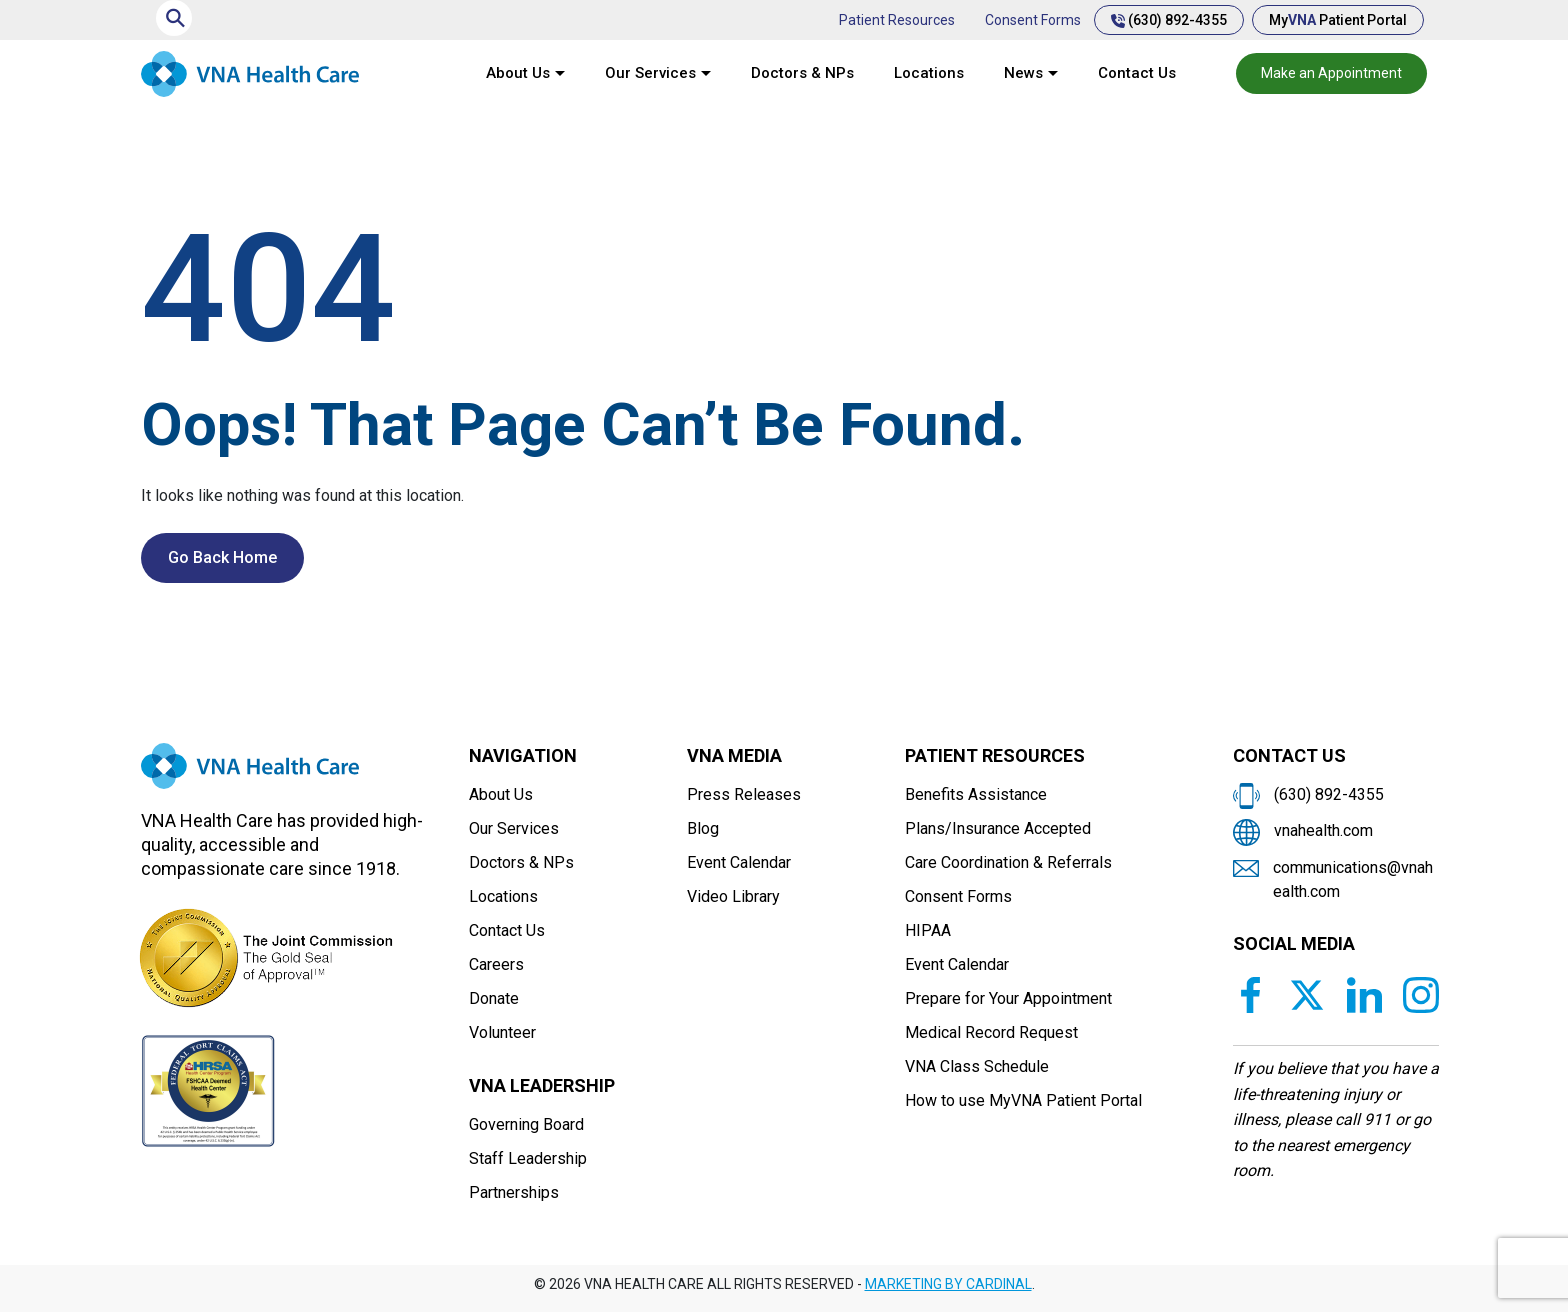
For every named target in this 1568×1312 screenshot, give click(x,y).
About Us (518, 73)
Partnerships (514, 1192)
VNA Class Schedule (977, 1066)
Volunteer (502, 1032)
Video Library (733, 896)
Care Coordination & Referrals (1008, 862)
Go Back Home (222, 557)
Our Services (650, 73)
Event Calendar (739, 862)
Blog (703, 828)
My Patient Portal (1338, 20)
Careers (496, 964)
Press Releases (744, 794)
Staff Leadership (528, 1158)
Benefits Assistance (976, 794)
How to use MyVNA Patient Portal (1023, 1100)
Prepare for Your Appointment (1008, 998)
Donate (494, 998)
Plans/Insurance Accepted (998, 828)
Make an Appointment (1331, 73)
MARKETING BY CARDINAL (948, 1284)
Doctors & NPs (802, 73)
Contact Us (1137, 73)
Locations (929, 73)
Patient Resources (897, 20)
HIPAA (928, 930)
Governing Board (526, 1124)
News (1023, 73)
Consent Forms (1033, 20)
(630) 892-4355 (1169, 20)
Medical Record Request (991, 1032)
